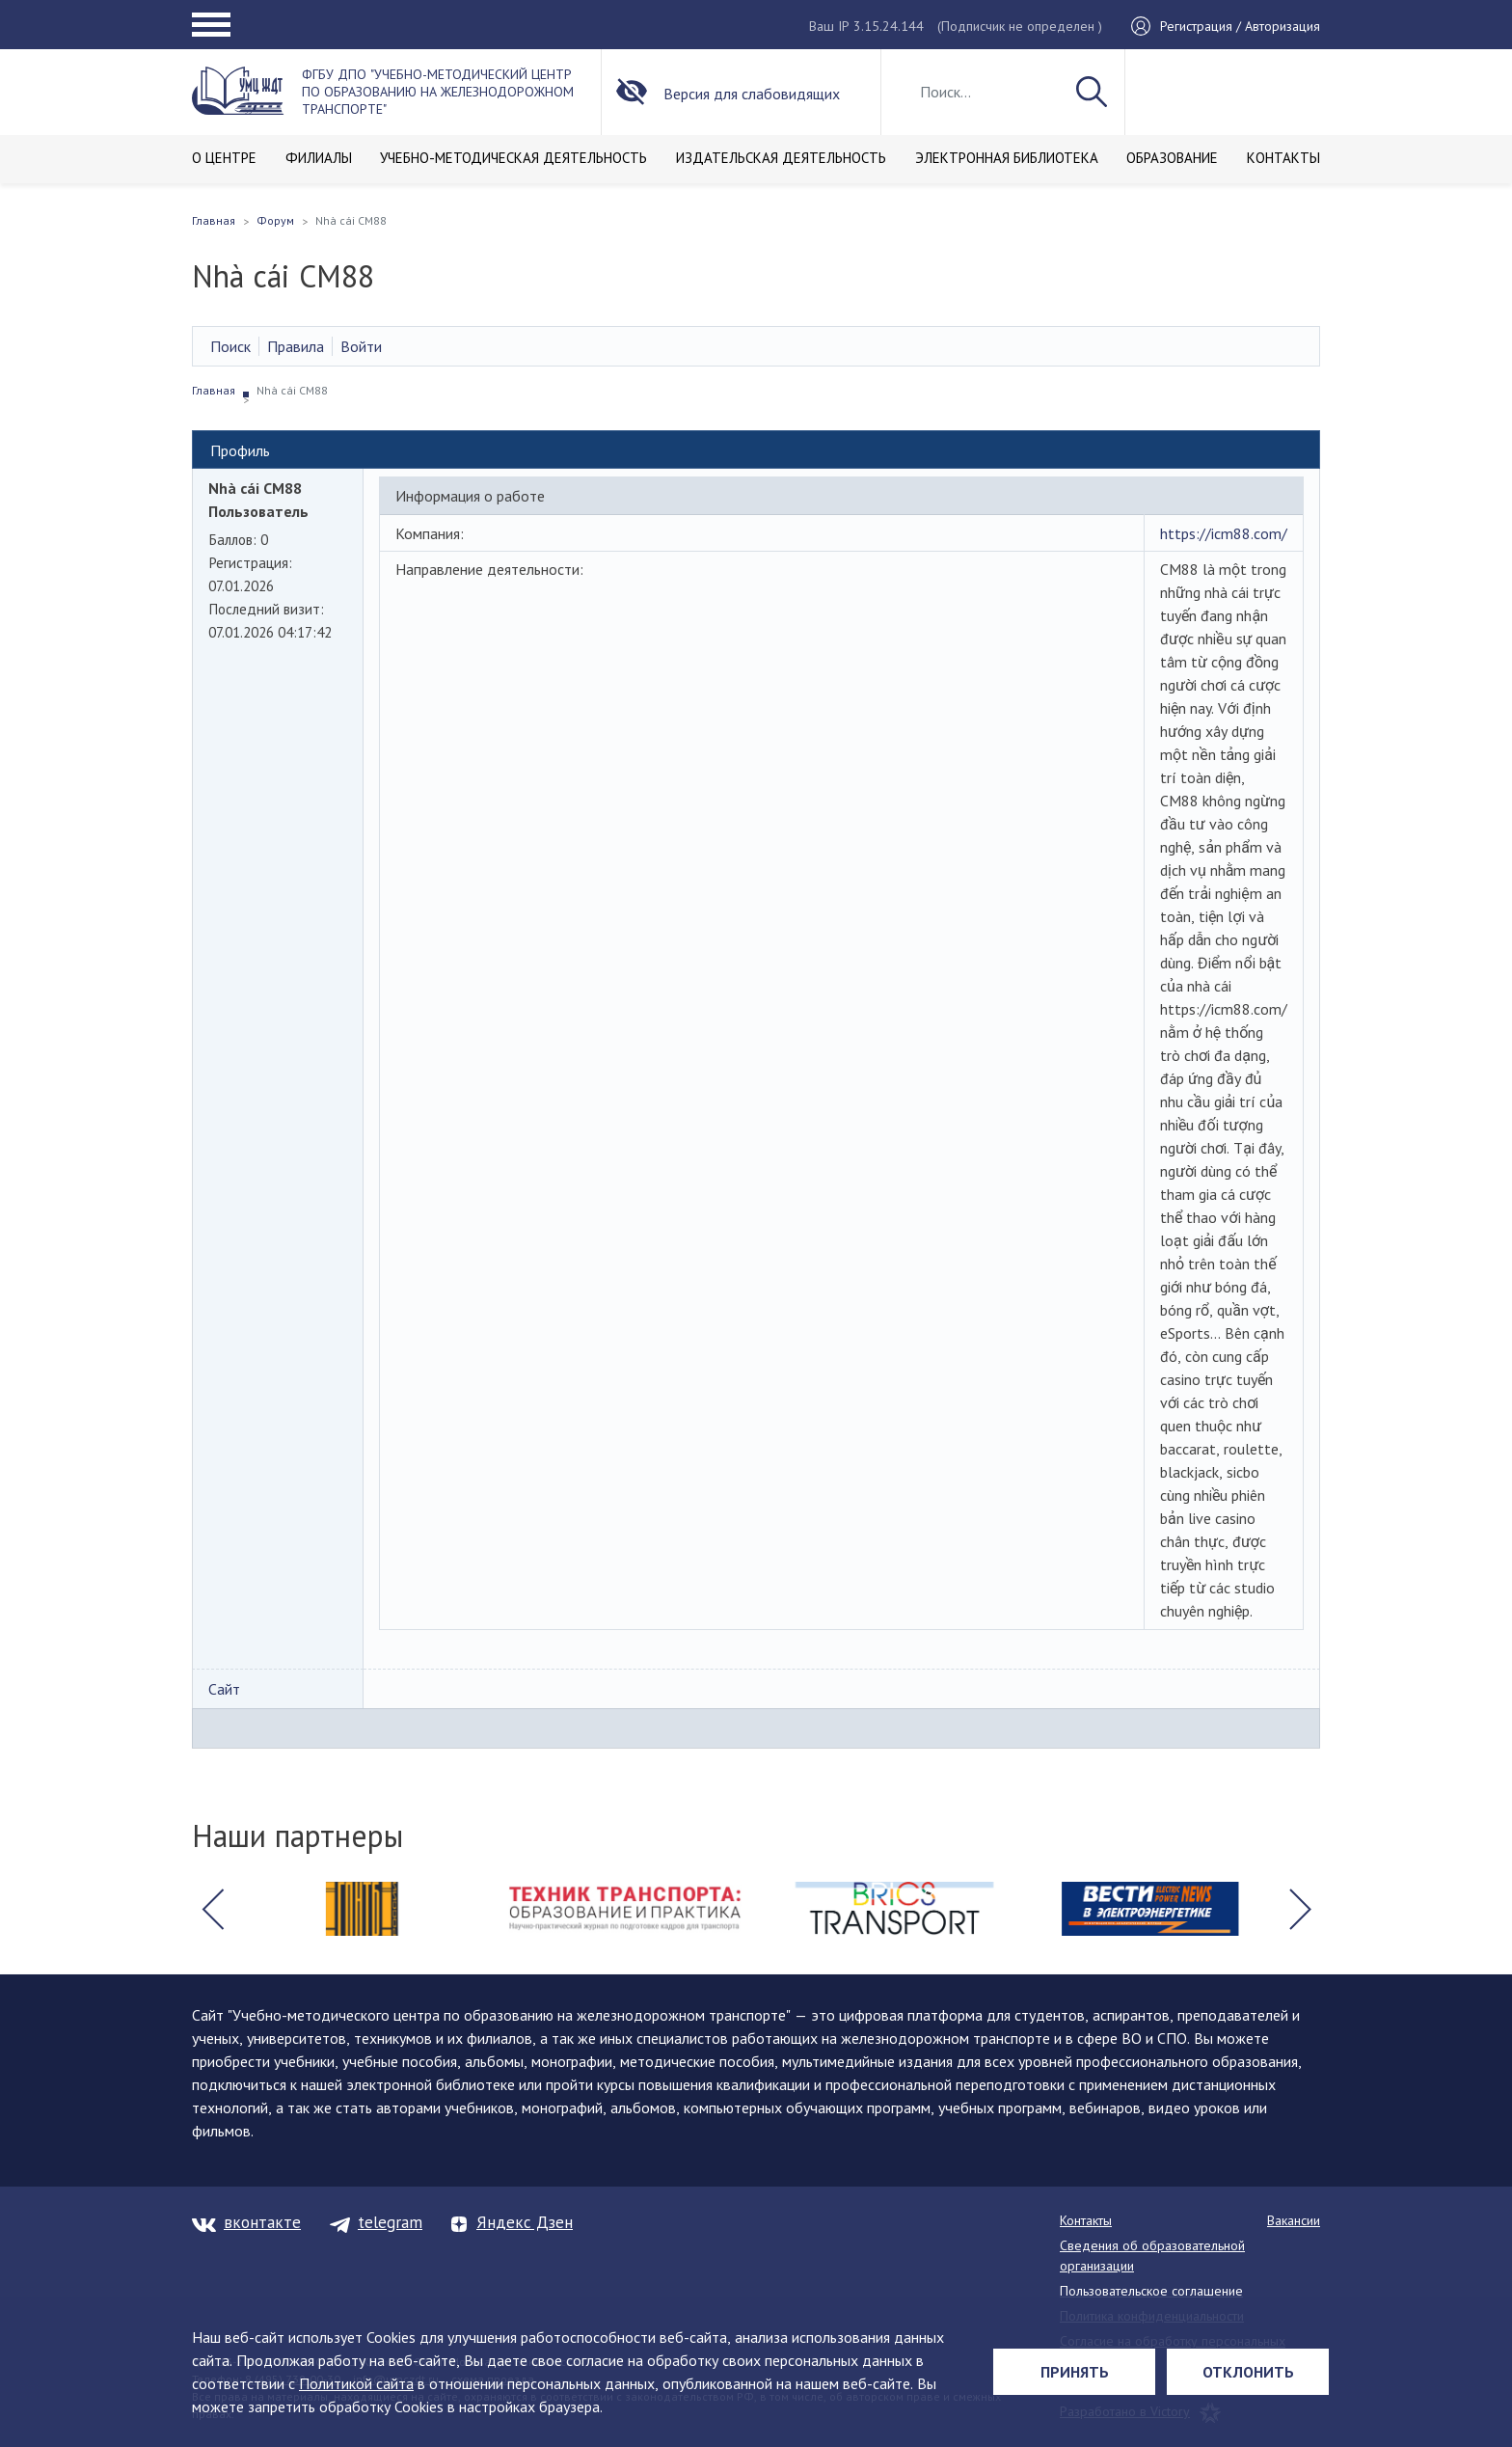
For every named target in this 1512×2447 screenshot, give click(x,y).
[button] (212, 1909)
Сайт (224, 1689)
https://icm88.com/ (1223, 533)
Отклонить (1248, 2371)
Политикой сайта (356, 2383)
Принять (1074, 2371)
